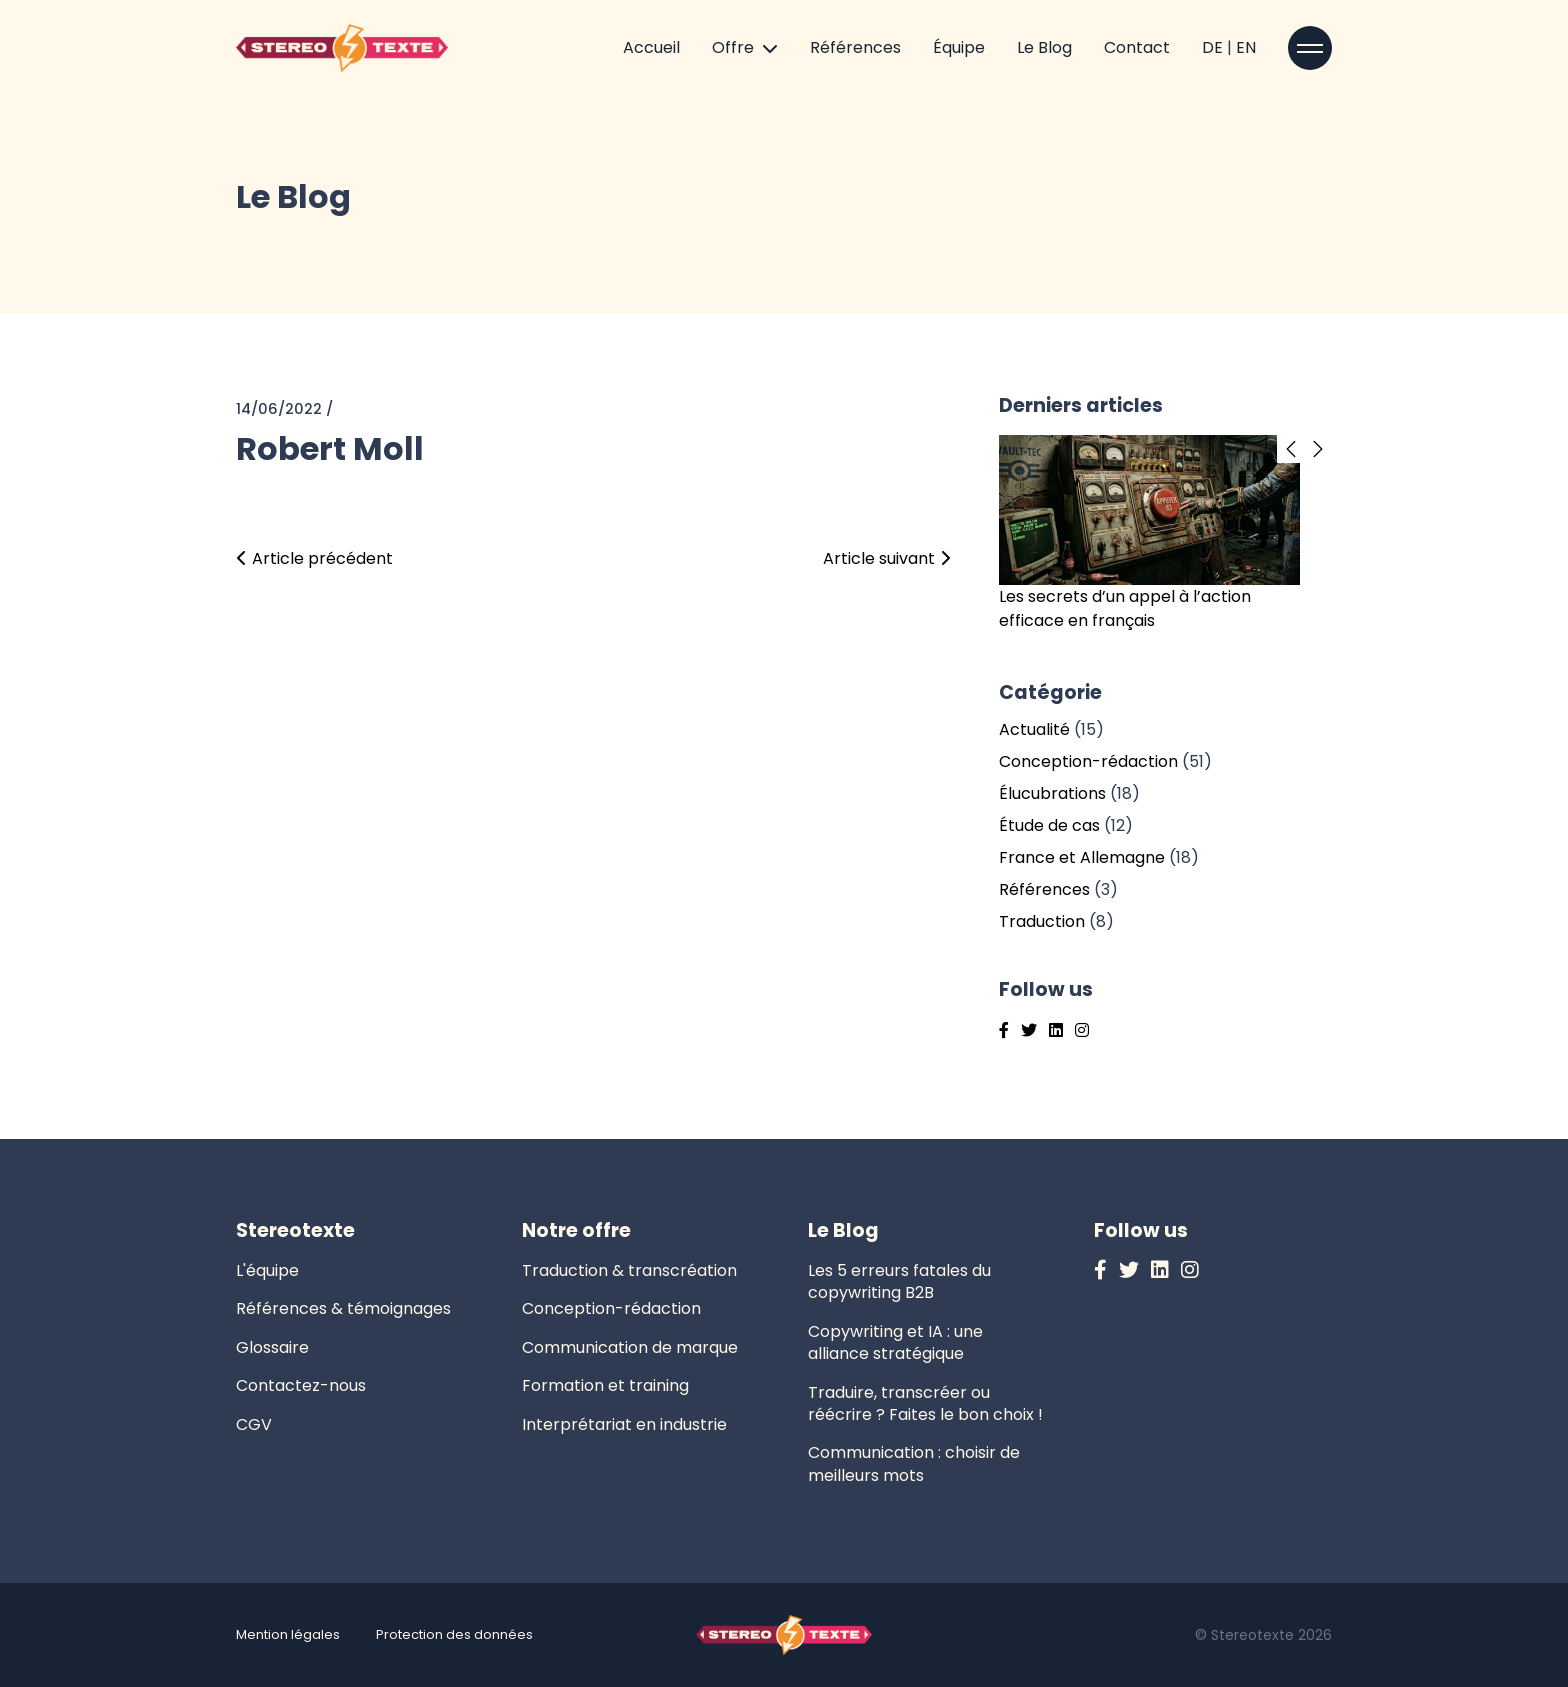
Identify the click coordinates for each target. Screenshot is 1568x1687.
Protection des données (454, 1634)
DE (1214, 47)
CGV (254, 1424)
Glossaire (272, 1347)
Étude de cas (1049, 825)
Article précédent (314, 558)
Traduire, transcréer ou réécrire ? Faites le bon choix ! (925, 1403)
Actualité (1034, 729)
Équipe (959, 47)
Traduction (1042, 921)
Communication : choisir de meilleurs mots (914, 1463)
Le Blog (1044, 47)
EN (1246, 47)
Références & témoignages (343, 1308)
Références (855, 47)
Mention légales (288, 1634)
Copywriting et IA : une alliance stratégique (895, 1342)
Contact (1137, 47)
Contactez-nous (301, 1385)
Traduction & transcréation (629, 1270)
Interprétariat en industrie (624, 1424)
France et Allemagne (1082, 857)
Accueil (651, 47)
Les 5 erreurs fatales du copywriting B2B (899, 1281)
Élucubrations (1052, 793)
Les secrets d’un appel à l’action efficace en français (1125, 608)
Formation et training (605, 1385)
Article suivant (887, 558)
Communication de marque (630, 1347)
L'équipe (267, 1270)
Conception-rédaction (1088, 761)
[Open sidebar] (1310, 48)
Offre (733, 47)
